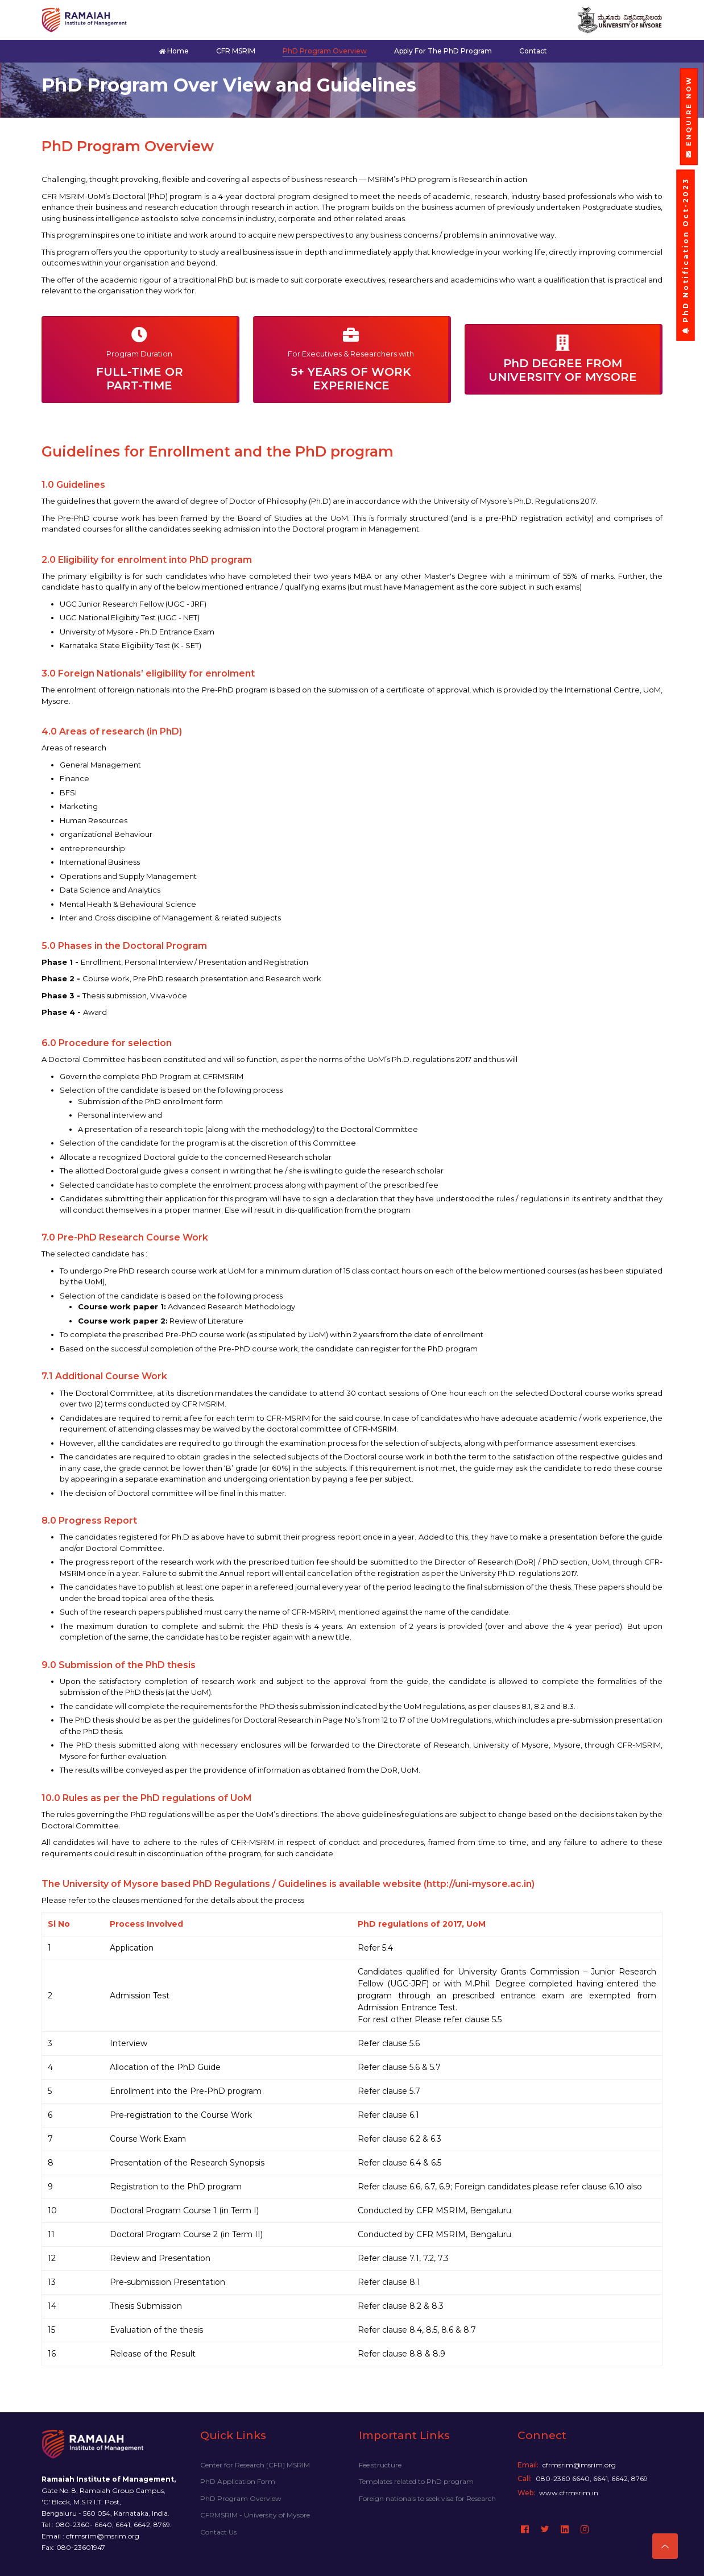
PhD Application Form (237, 2481)
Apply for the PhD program (443, 51)
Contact (533, 51)
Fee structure (380, 2465)
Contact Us (218, 2532)
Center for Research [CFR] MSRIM (255, 2465)
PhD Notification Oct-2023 (685, 255)
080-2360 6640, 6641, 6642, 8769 (592, 2478)
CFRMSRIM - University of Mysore (255, 2515)
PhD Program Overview (325, 51)
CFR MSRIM (235, 51)
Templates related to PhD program (416, 2481)
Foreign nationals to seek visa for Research (427, 2498)
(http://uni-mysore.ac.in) (479, 1883)
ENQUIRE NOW (689, 116)
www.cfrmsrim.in (568, 2492)
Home (174, 51)
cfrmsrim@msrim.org (579, 2465)
